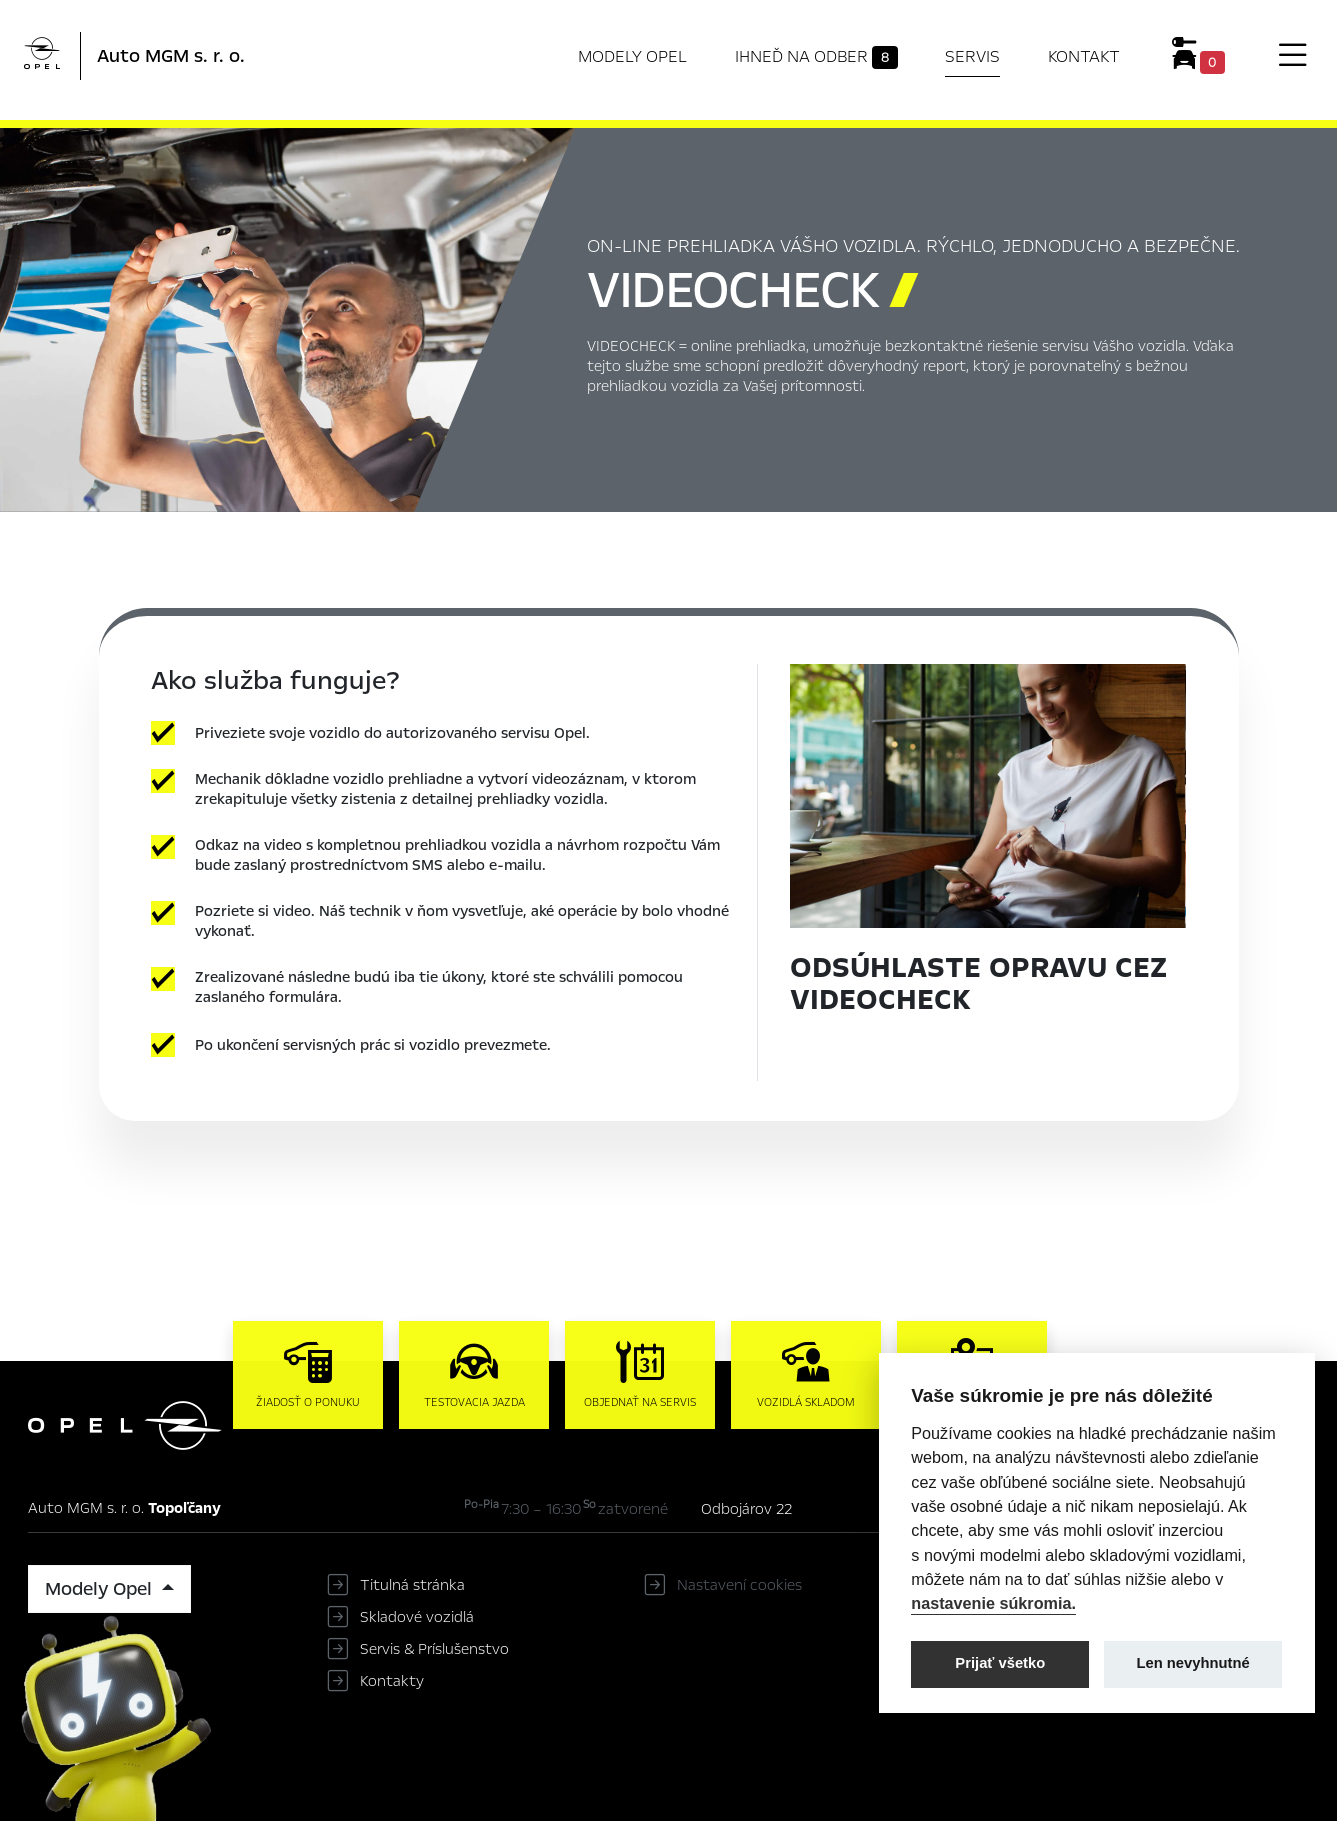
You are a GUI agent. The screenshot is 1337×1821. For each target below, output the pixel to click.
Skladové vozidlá (417, 1617)
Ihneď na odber (816, 57)
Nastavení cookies (739, 1585)
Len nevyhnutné (1193, 1663)
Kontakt (1084, 56)
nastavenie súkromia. (993, 1603)
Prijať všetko (1000, 1663)
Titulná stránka (412, 1585)
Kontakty (392, 1681)
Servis (972, 56)
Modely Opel (632, 56)
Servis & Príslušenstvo (434, 1649)
